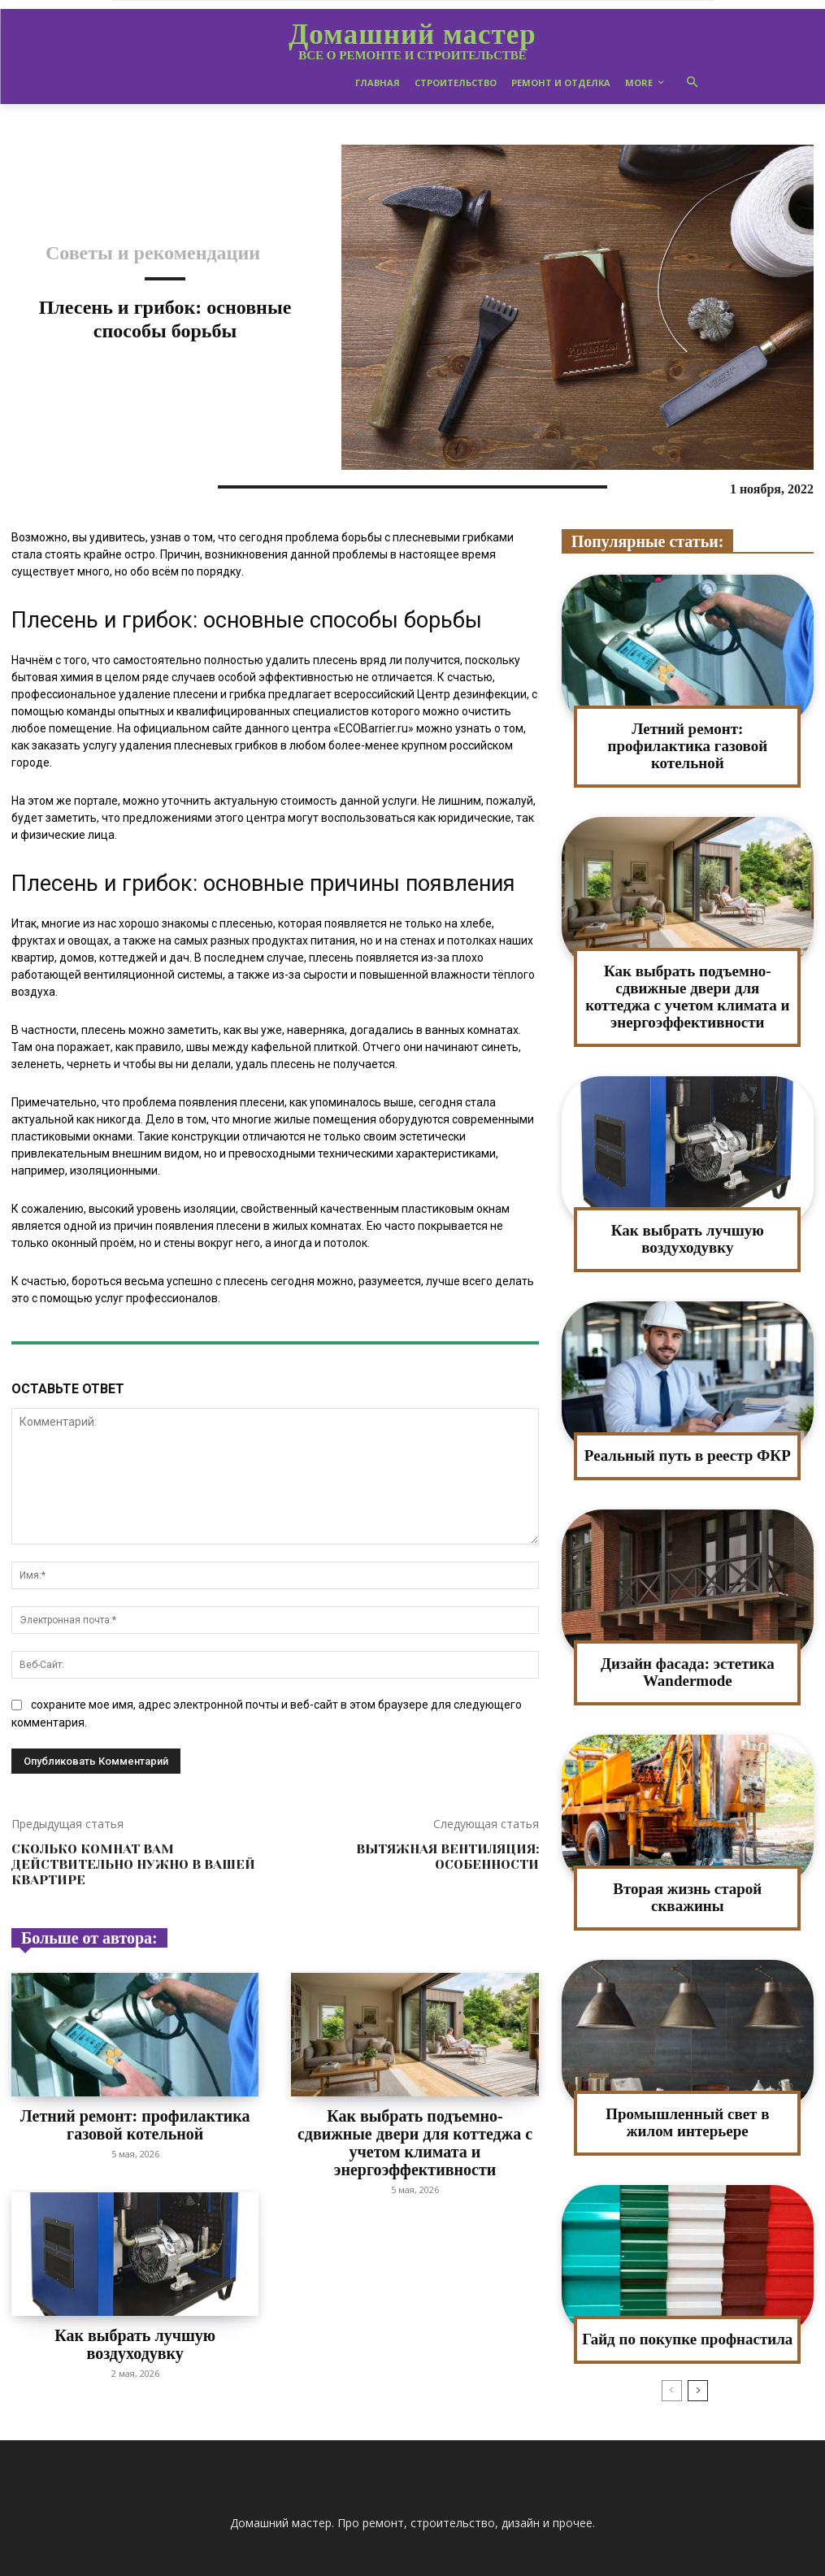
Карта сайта (528, 2561)
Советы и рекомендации (153, 253)
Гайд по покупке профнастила (688, 2308)
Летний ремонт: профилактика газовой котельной (135, 2121)
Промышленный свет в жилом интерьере (687, 2093)
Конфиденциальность (716, 2561)
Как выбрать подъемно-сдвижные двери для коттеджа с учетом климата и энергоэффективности (415, 2128)
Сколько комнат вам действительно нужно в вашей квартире (133, 1864)
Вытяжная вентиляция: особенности (447, 1856)
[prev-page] (672, 2359)
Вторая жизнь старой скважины (687, 1869)
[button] (692, 83)
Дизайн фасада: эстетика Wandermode (688, 1646)
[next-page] (698, 2359)
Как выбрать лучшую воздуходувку (135, 2320)
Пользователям (609, 2561)
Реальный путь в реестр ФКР (688, 1431)
